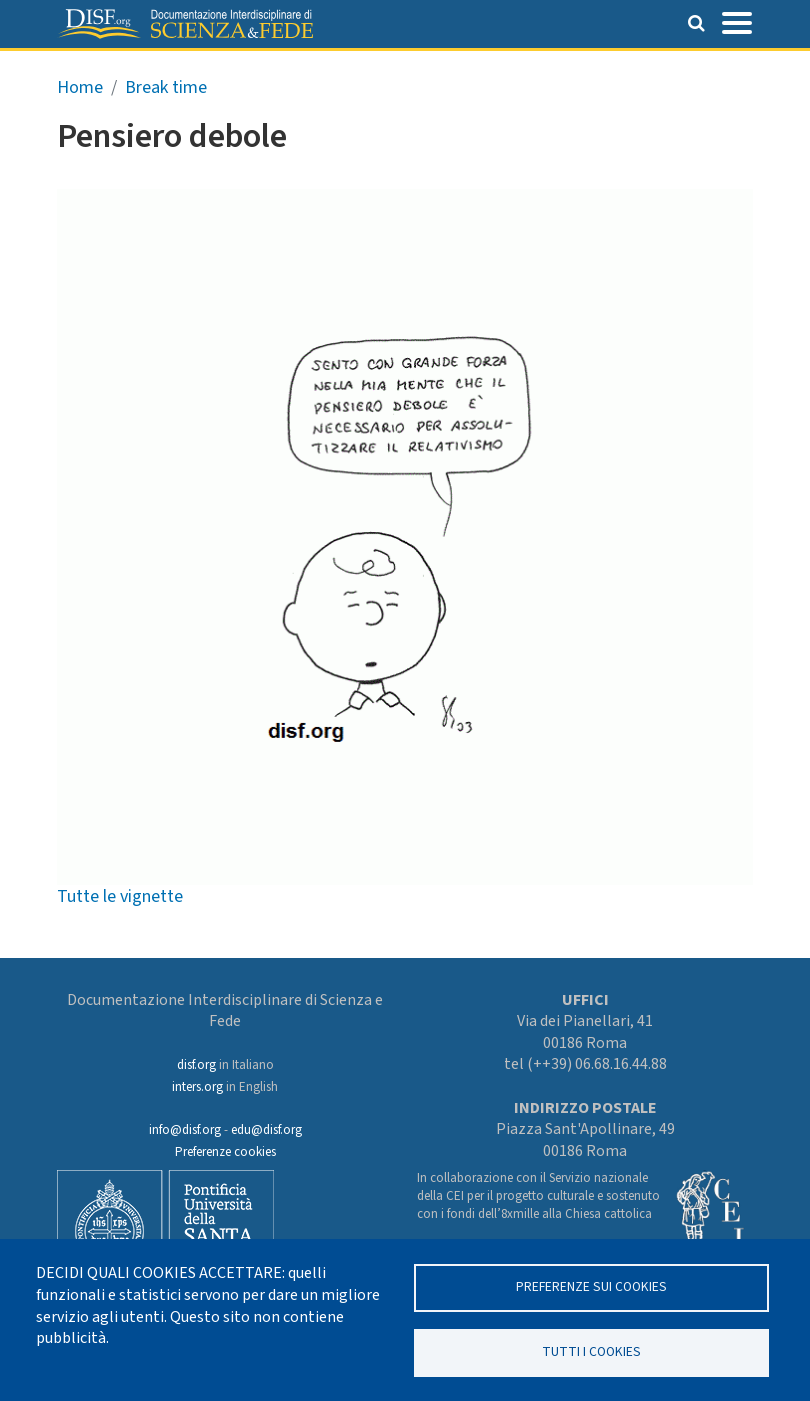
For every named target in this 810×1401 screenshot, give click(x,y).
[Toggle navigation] (737, 21)
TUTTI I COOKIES (591, 1351)
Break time (166, 87)
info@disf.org (185, 1130)
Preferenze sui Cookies (591, 1286)
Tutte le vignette (120, 896)
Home (80, 87)
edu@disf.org (266, 1130)
